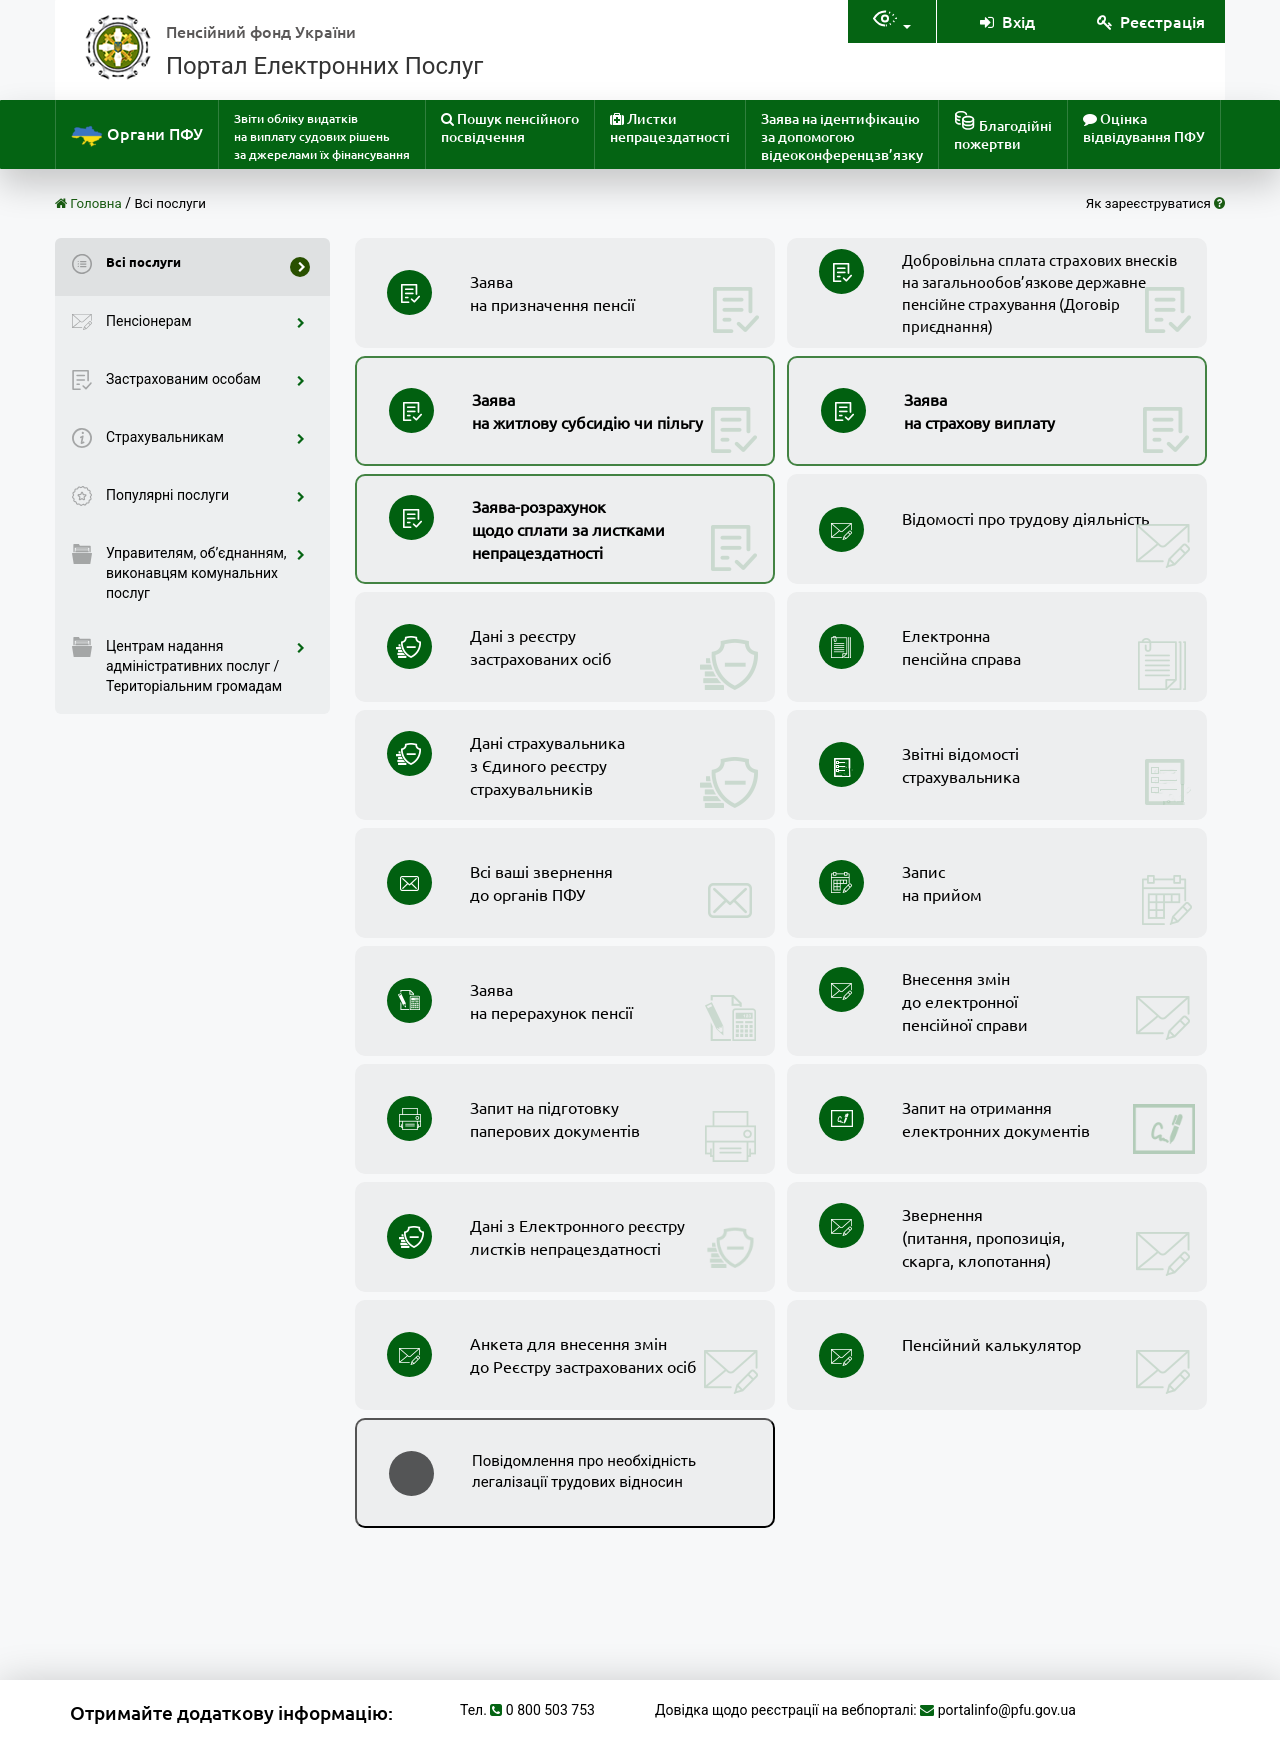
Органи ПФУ (137, 136)
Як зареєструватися (1155, 203)
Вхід (1006, 21)
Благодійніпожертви (1003, 131)
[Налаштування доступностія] (892, 21)
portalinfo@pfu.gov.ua (1007, 1710)
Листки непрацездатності (670, 127)
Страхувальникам (205, 437)
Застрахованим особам (205, 379)
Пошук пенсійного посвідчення (510, 127)
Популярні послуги (205, 495)
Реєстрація (1150, 21)
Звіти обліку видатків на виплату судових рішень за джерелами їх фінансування (322, 136)
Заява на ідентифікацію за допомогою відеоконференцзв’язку (842, 136)
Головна (88, 203)
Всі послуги (170, 203)
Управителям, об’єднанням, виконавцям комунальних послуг (205, 573)
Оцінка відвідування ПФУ (1144, 127)
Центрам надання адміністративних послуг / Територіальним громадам (205, 666)
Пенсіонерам (205, 321)
